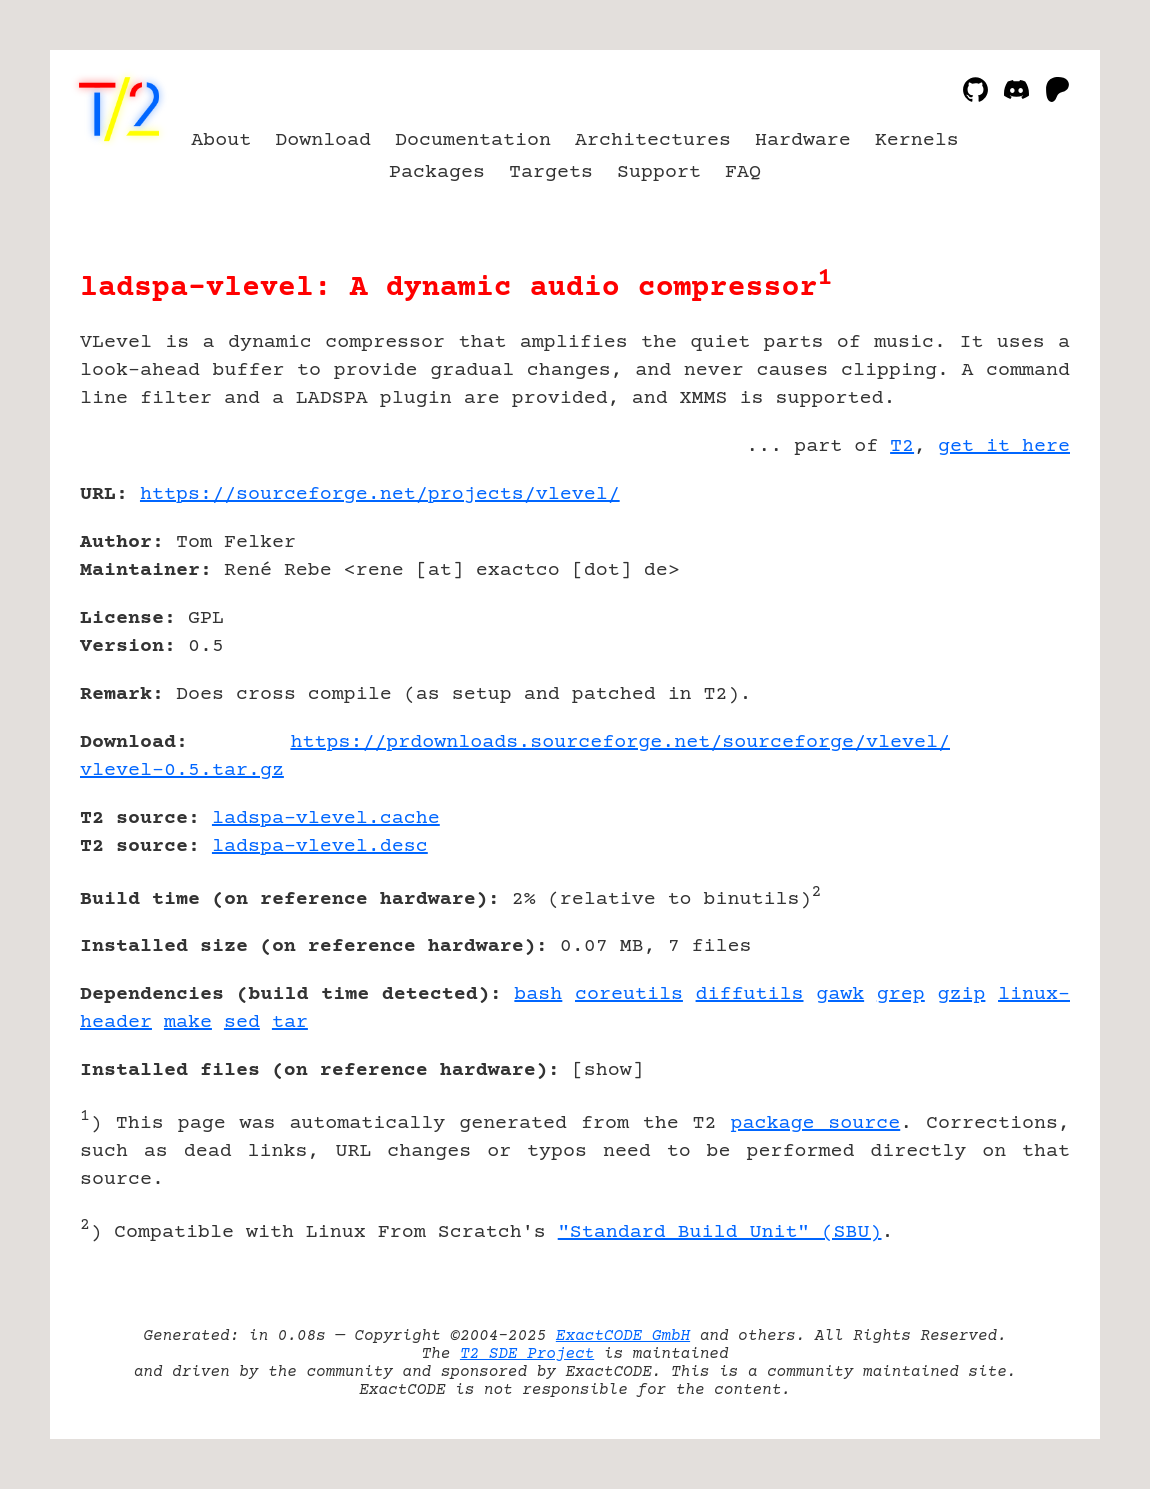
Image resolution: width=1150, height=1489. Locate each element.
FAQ (743, 172)
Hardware (803, 140)
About (221, 140)
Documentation (473, 140)
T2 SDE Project (527, 1354)
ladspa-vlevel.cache (326, 818)
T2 (902, 446)
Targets (551, 172)
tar (290, 1022)
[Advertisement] (1010, 611)
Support (659, 172)
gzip (961, 994)
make (188, 1022)
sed (242, 1022)
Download (323, 140)
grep (901, 994)
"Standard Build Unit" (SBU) (720, 1232)
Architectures (653, 140)
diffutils (750, 994)
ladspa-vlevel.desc (320, 846)
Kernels (917, 140)
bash (538, 994)
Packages (437, 172)
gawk (840, 994)
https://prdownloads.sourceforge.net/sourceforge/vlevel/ (620, 742)
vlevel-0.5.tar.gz (182, 770)
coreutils (629, 994)
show (608, 1070)
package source (815, 1123)
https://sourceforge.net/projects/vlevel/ (380, 494)
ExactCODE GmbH (623, 1336)
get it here (1004, 446)
